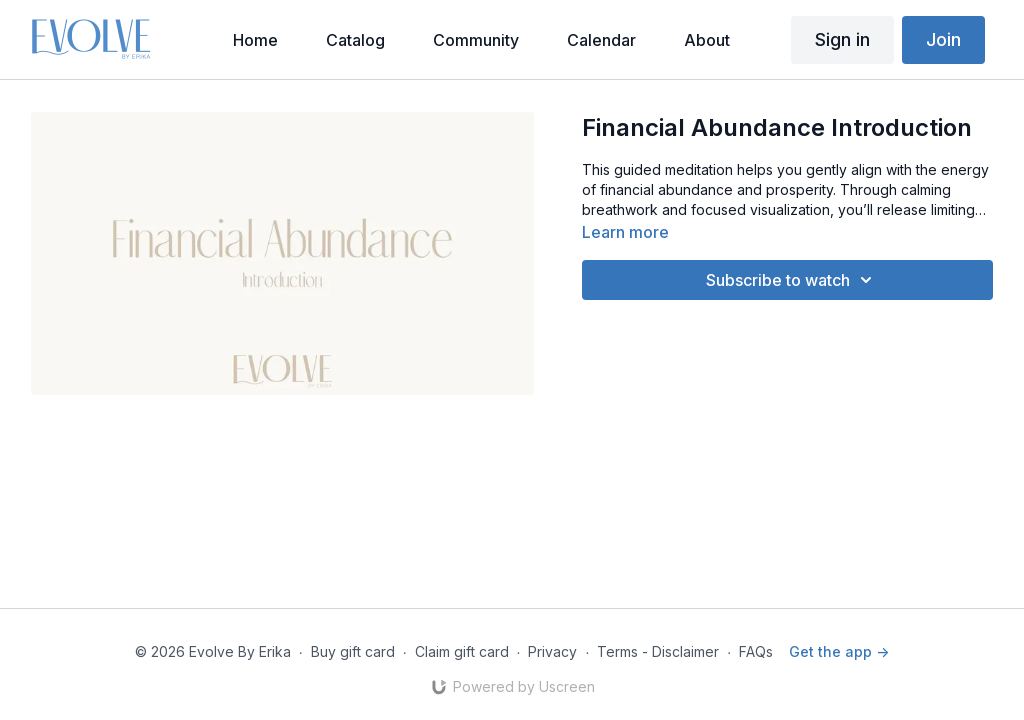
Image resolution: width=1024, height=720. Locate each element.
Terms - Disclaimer (658, 651)
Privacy (552, 651)
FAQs (756, 651)
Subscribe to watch (792, 280)
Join (943, 39)
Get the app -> (839, 651)
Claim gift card (462, 651)
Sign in (842, 39)
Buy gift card (353, 651)
